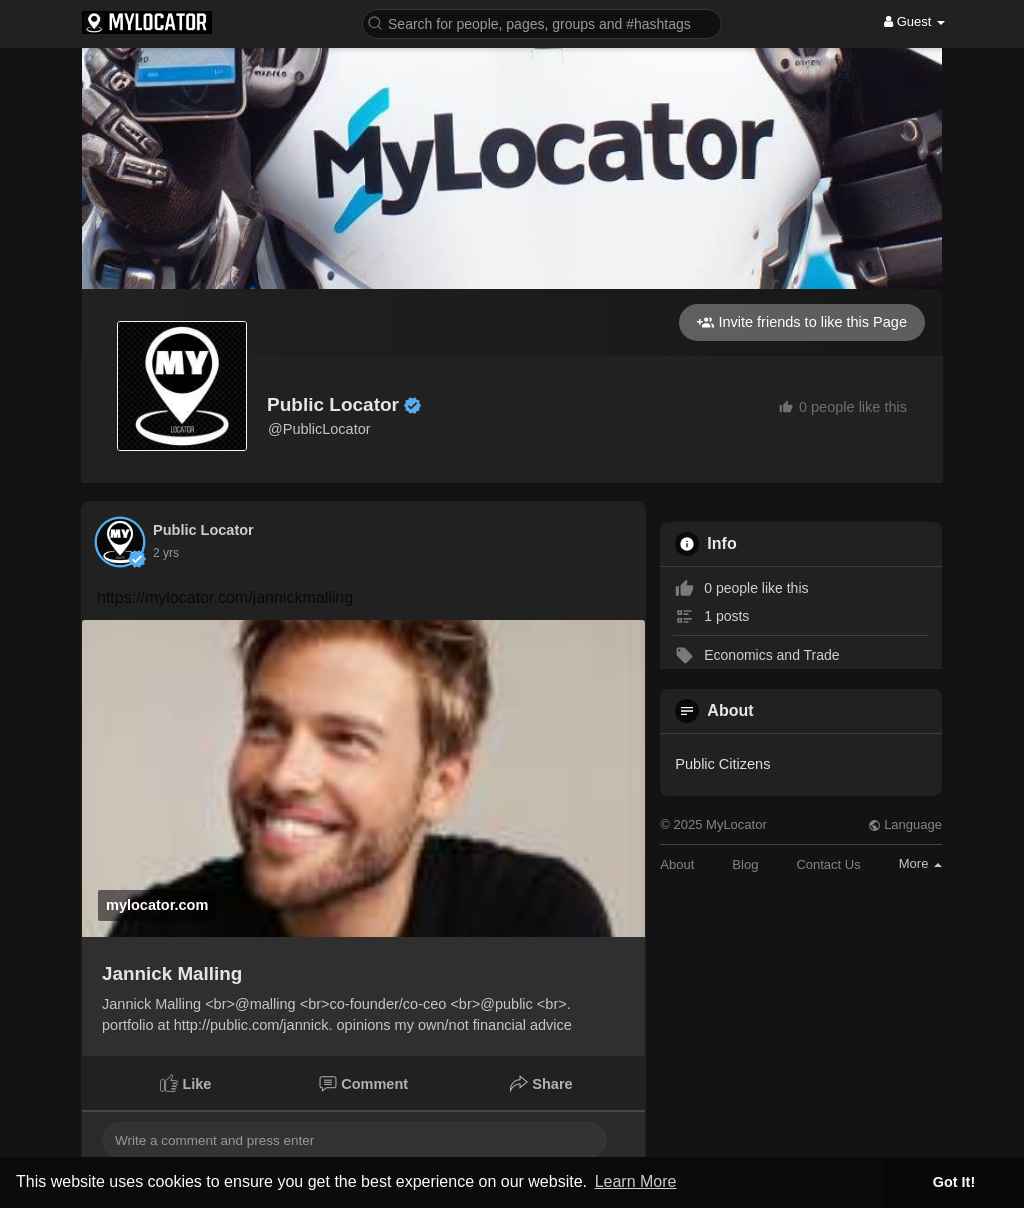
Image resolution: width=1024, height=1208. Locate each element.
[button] (542, 22)
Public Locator (333, 404)
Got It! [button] (954, 1182)
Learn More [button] (636, 1181)
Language (905, 824)
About (677, 864)
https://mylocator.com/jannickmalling (225, 597)
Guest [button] (914, 21)
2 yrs (166, 553)
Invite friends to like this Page (802, 322)
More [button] (920, 863)
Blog (745, 864)
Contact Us (828, 864)
